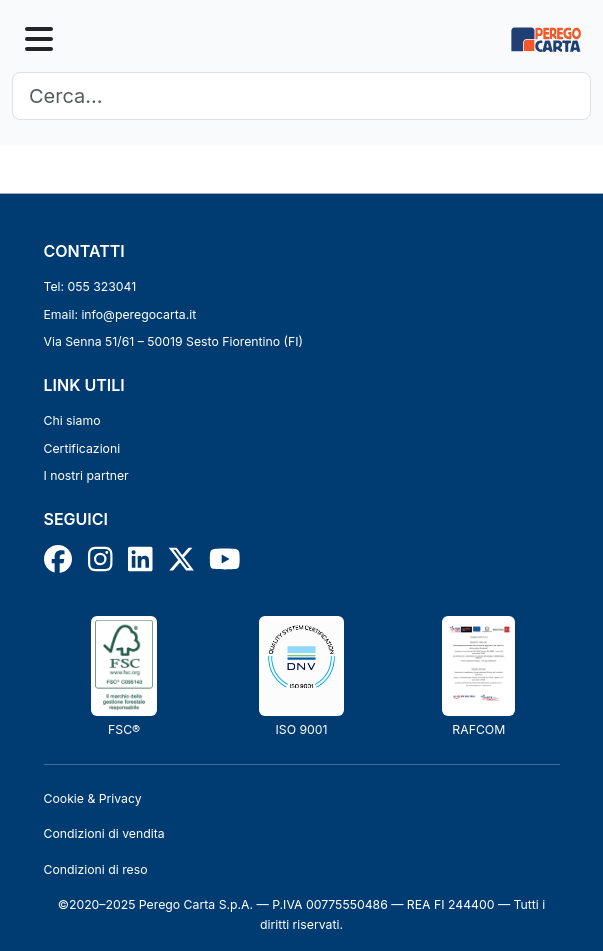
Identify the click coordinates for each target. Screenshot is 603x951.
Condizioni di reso (96, 869)
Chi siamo (72, 420)
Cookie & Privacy (93, 798)
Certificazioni (82, 448)
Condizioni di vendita (104, 833)
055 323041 (102, 286)
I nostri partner (86, 475)
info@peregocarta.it (138, 314)
